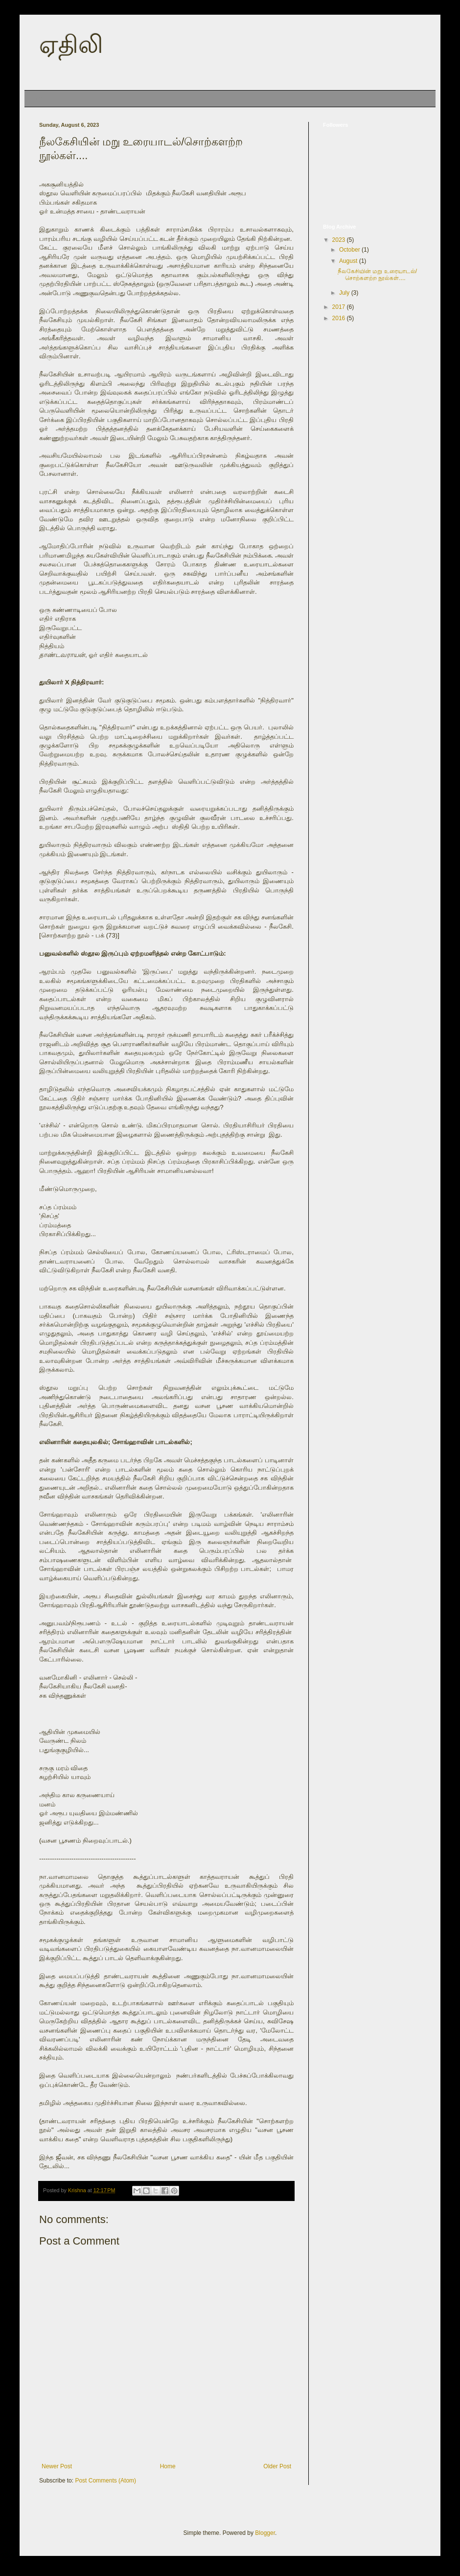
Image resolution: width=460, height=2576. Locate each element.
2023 (339, 239)
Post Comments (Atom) (105, 2480)
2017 (339, 307)
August (349, 261)
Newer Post (57, 2466)
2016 (339, 318)
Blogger (265, 2532)
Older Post (277, 2466)
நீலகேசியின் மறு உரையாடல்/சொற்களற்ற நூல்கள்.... (377, 274)
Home (40, 98)
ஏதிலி (71, 44)
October (350, 249)
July (345, 292)
